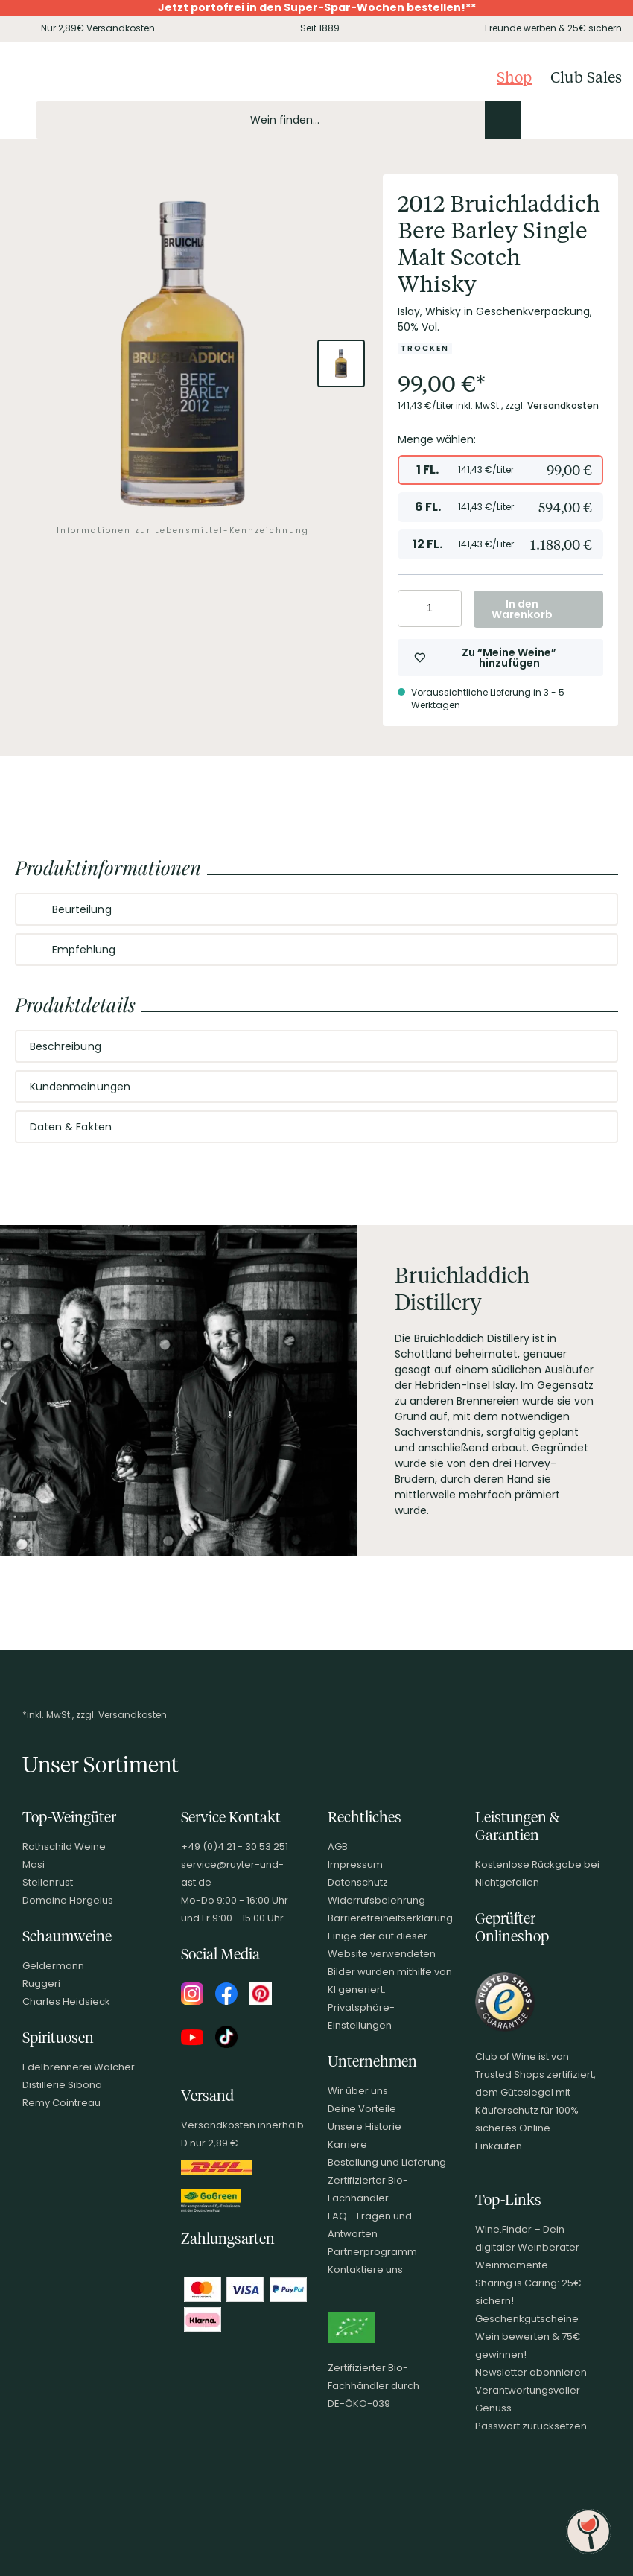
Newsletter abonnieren (531, 2372)
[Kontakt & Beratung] (533, 120)
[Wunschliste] (584, 120)
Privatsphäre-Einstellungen (361, 2016)
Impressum (355, 1864)
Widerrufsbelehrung (376, 1900)
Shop (514, 76)
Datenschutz (358, 1882)
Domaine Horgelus (67, 1900)
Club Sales (586, 76)
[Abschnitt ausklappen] (594, 910)
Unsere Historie (364, 2126)
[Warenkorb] (609, 120)
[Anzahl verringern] (411, 608)
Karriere (347, 2144)
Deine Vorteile (362, 2109)
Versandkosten (563, 405)
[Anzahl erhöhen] (448, 608)
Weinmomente (511, 2265)
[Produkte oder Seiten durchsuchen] (503, 120)
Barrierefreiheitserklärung (390, 1918)
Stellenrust (47, 1882)
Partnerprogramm (372, 2252)
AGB (338, 1846)
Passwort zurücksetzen (531, 2426)
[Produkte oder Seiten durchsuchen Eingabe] (278, 120)
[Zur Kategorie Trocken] (425, 348)
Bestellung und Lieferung (387, 2162)
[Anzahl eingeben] (429, 608)
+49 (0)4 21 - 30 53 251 (234, 1846)
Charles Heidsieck (66, 2001)
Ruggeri (41, 1983)
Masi (33, 1864)
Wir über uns (358, 2091)
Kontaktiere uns (365, 2269)
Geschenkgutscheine (527, 2319)
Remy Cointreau (61, 2103)
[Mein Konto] (558, 120)
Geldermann (53, 1966)
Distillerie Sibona (62, 2085)
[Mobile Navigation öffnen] (18, 120)
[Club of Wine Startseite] (87, 76)
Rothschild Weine (64, 1846)
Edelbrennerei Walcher (78, 2067)
